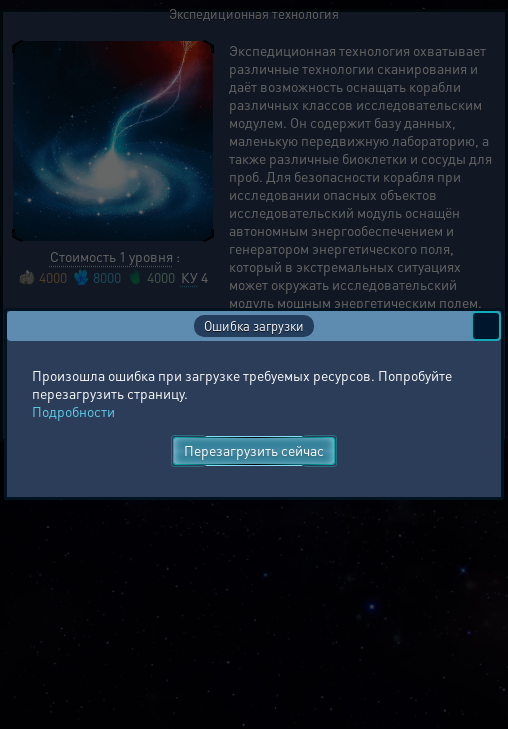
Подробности (73, 411)
